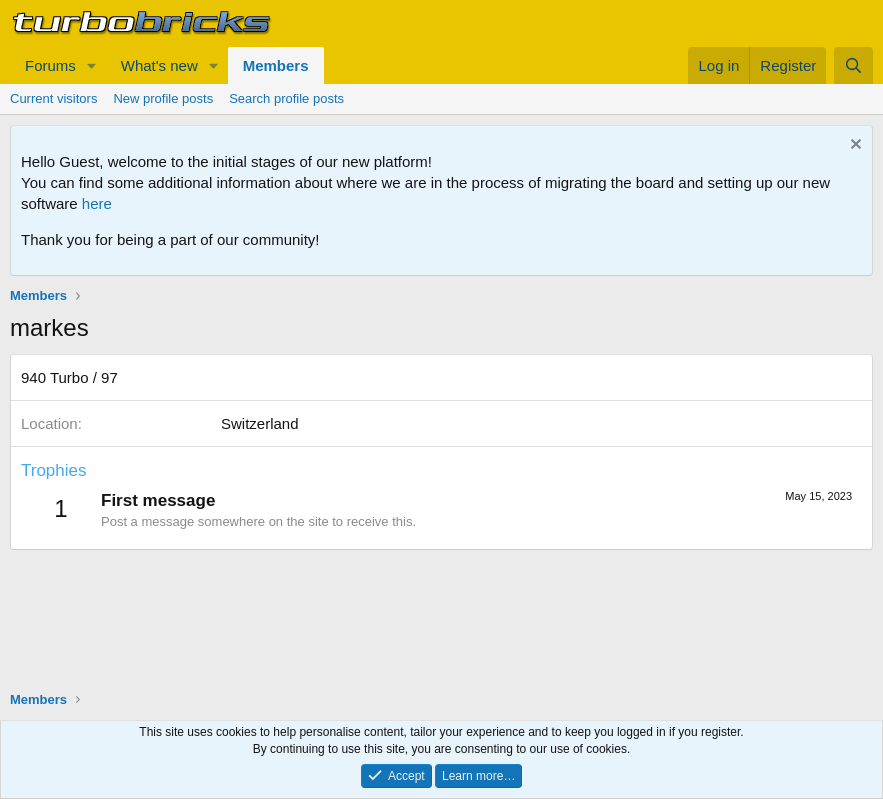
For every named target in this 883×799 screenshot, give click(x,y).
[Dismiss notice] (853, 146)
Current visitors (53, 98)
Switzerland (260, 423)
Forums (50, 65)
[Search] (853, 65)
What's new (159, 65)
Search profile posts (286, 98)
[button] (92, 65)
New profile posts (163, 98)
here (97, 203)
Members (276, 65)
